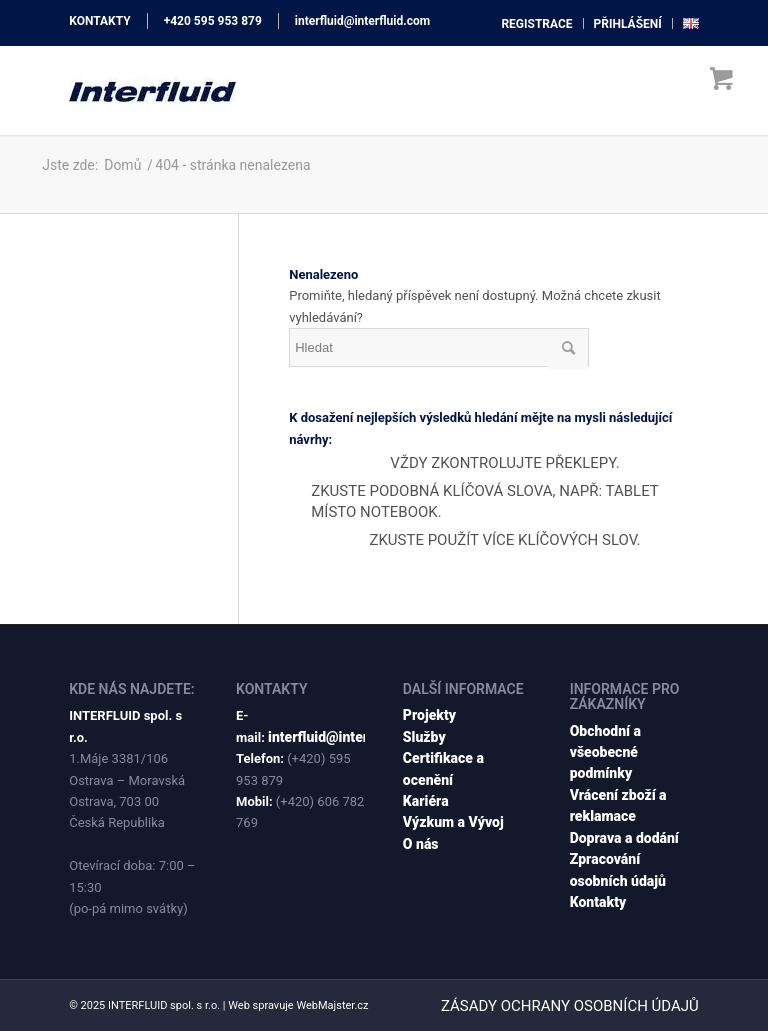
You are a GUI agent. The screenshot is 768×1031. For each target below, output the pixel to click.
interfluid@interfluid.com (362, 21)
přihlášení (628, 24)
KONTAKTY (99, 21)
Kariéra (426, 801)
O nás (421, 844)
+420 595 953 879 (213, 21)
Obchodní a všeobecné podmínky (605, 752)
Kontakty (598, 902)
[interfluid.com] (152, 90)
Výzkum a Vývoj (453, 822)
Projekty (429, 715)
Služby (424, 737)
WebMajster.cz (332, 1005)
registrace (536, 24)
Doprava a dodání (624, 838)
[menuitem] (537, 23)
